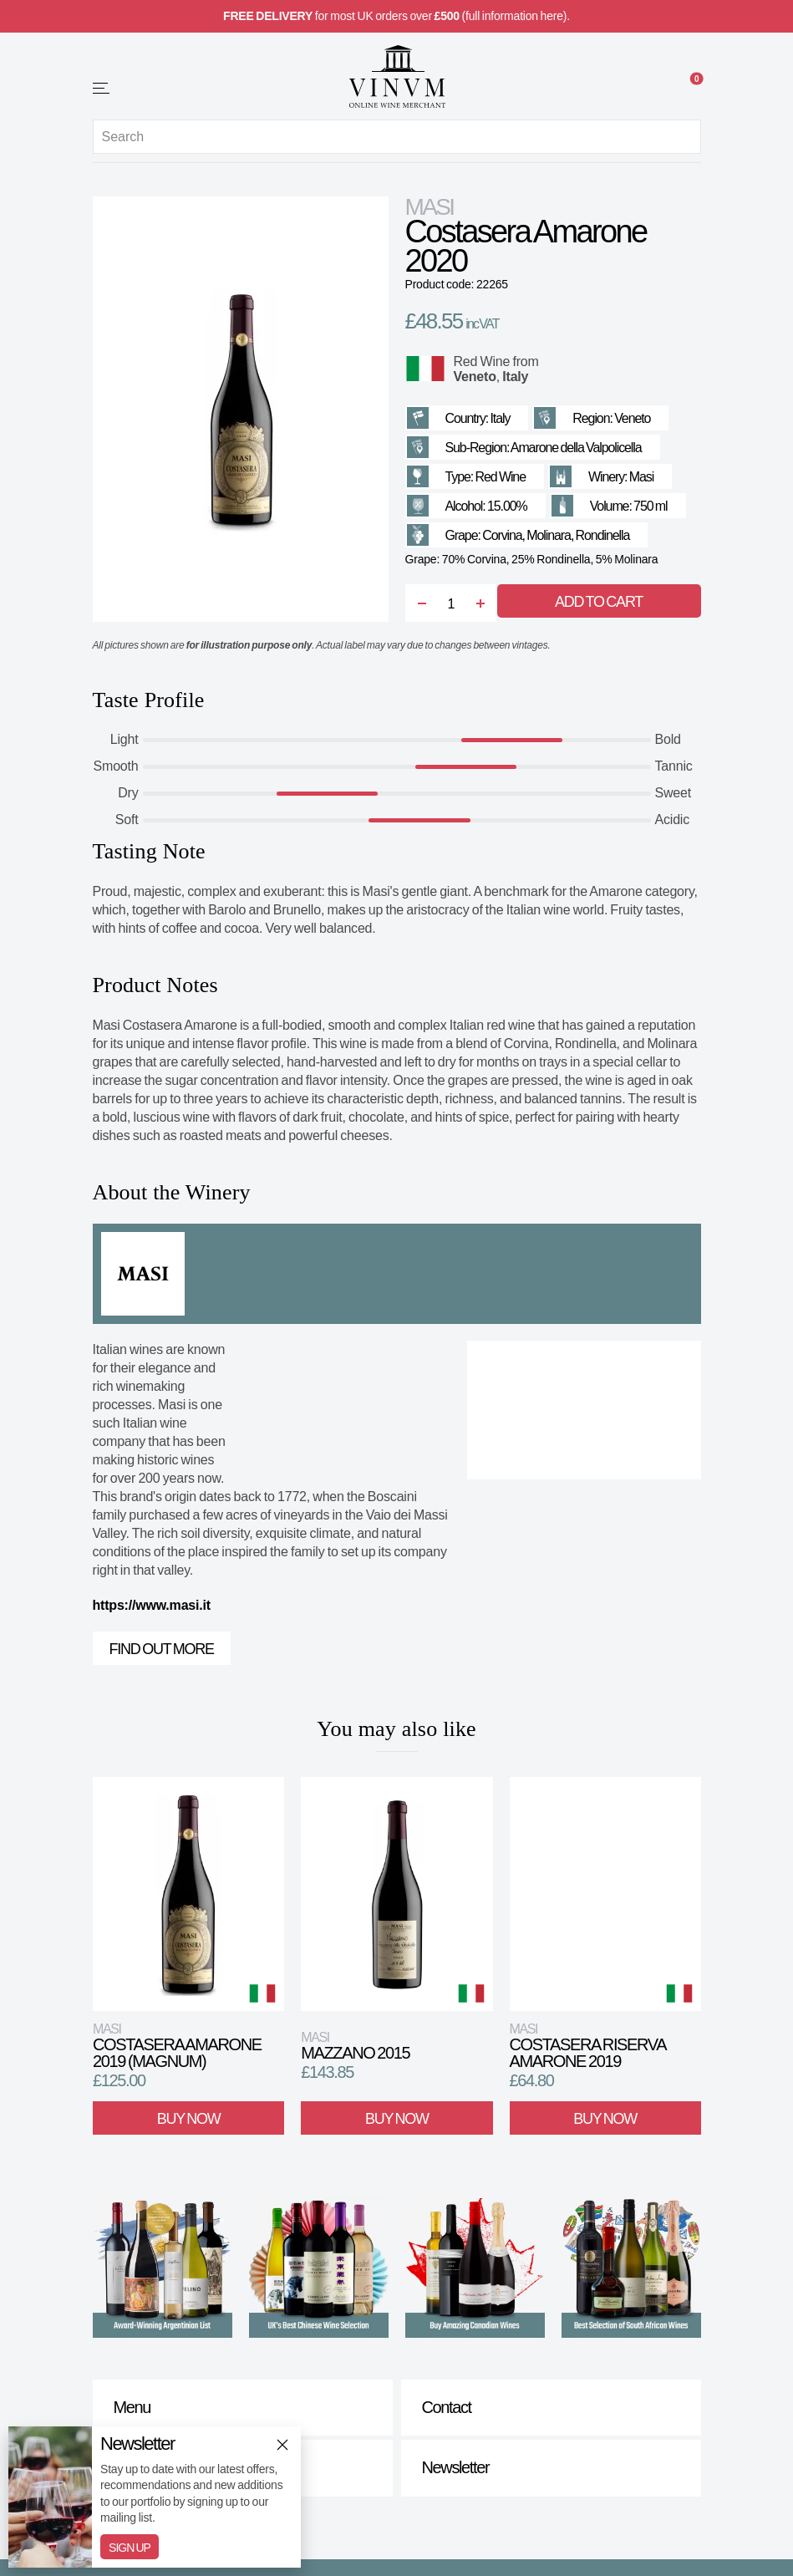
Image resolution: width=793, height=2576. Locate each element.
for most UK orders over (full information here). (396, 16)
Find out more (161, 1649)
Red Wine (482, 361)
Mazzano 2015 (355, 2045)
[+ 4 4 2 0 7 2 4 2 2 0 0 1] (136, 87)
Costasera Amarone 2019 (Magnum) (177, 2045)
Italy (515, 376)
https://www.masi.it (152, 1605)
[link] (691, 89)
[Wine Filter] (656, 89)
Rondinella (603, 535)
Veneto (475, 376)
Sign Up (129, 2547)
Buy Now (188, 2118)
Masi (429, 206)
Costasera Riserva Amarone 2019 (587, 2045)
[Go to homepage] (397, 76)
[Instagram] (413, 2526)
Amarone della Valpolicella (576, 447)
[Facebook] (380, 2526)
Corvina (501, 535)
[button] (102, 88)
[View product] (188, 1894)
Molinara (548, 535)
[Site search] (397, 137)
